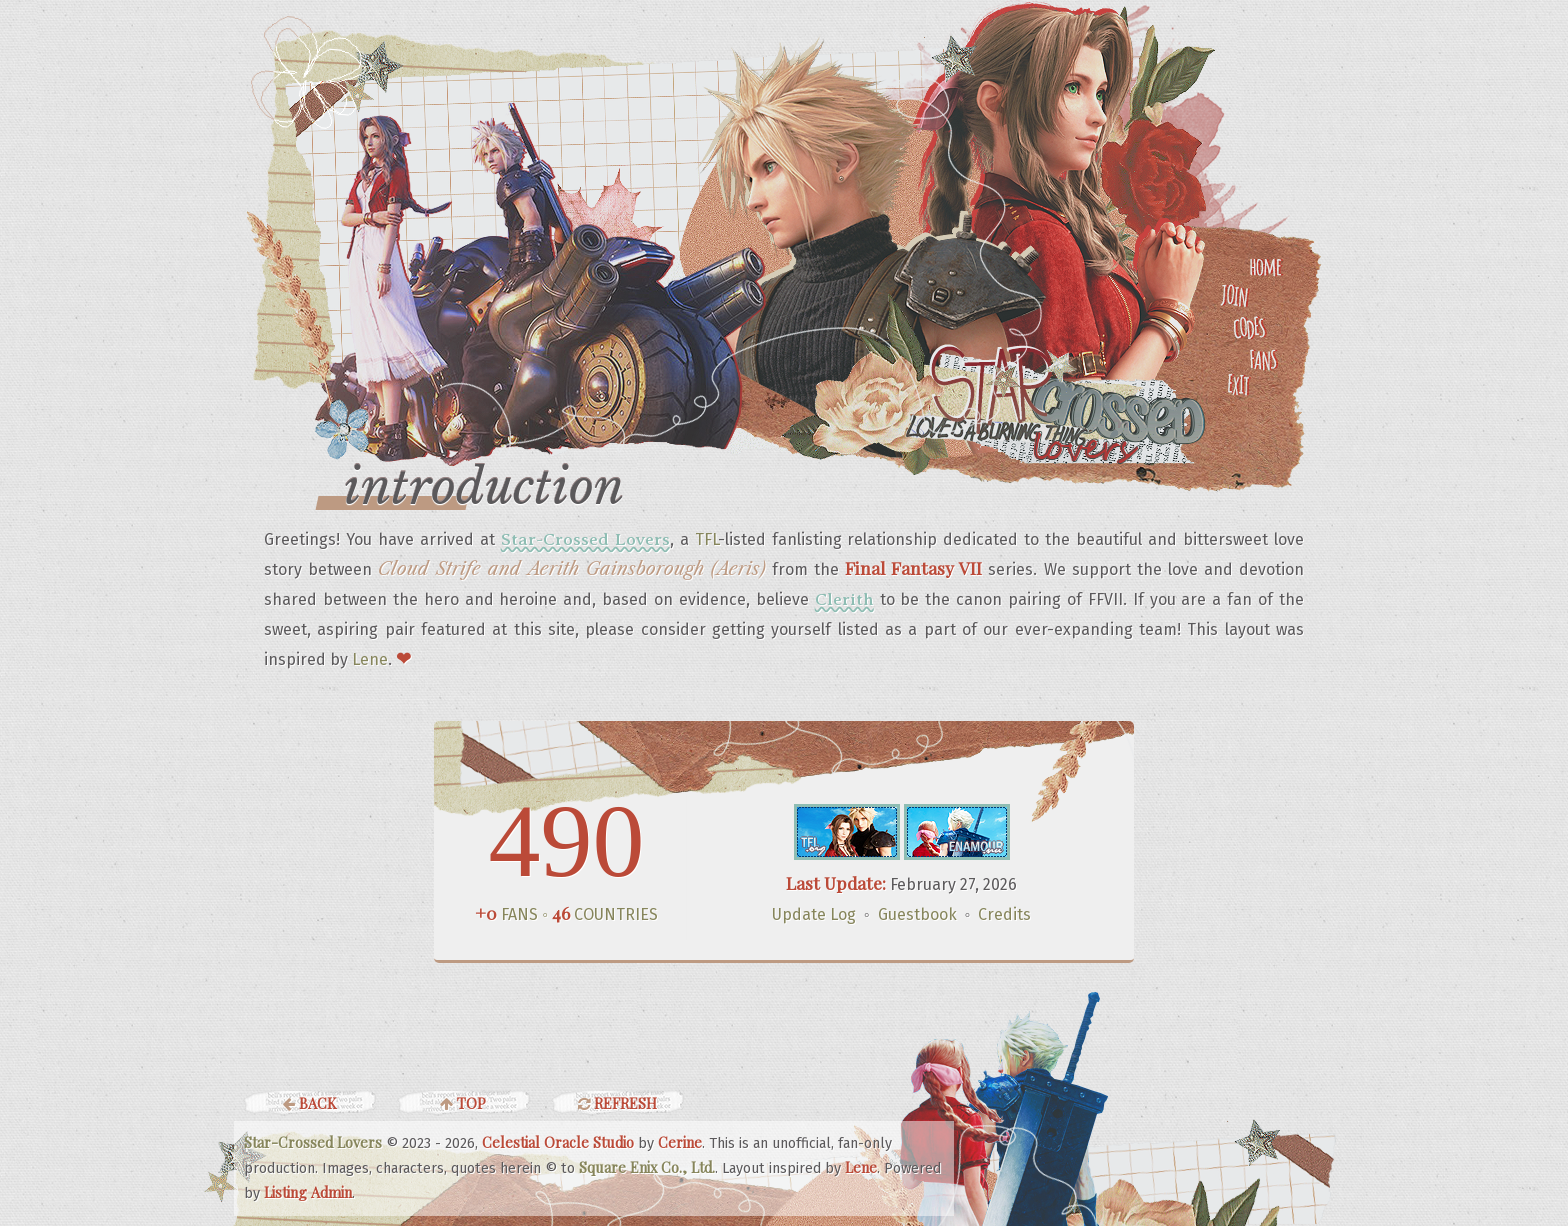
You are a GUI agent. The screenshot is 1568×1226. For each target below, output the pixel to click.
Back (309, 1103)
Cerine (680, 1142)
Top (463, 1103)
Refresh (617, 1103)
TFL (706, 539)
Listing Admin (308, 1192)
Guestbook (917, 914)
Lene (370, 659)
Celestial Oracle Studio (558, 1142)
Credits (1004, 914)
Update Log (814, 914)
